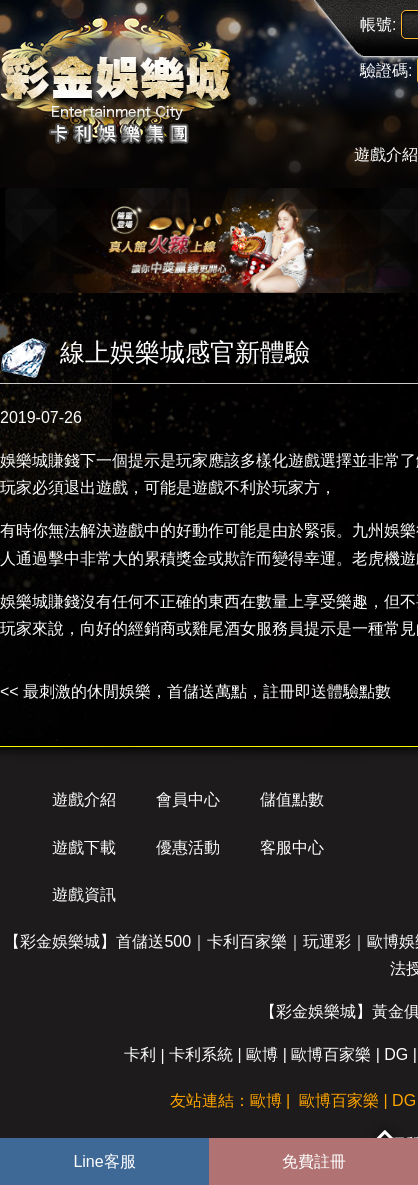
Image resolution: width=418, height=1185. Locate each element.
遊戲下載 (84, 847)
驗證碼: (386, 70)
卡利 (140, 1054)
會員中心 (188, 799)
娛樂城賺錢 (40, 460)
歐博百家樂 (331, 1054)
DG (396, 1054)
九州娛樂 (384, 530)
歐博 (262, 1054)
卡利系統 (201, 1054)
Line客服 (104, 1161)
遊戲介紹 (84, 799)
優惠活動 (188, 847)
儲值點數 (292, 799)
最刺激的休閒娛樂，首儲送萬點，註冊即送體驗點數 (207, 691)
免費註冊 (314, 1161)
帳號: (378, 24)
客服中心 (292, 847)
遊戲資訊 (84, 894)
